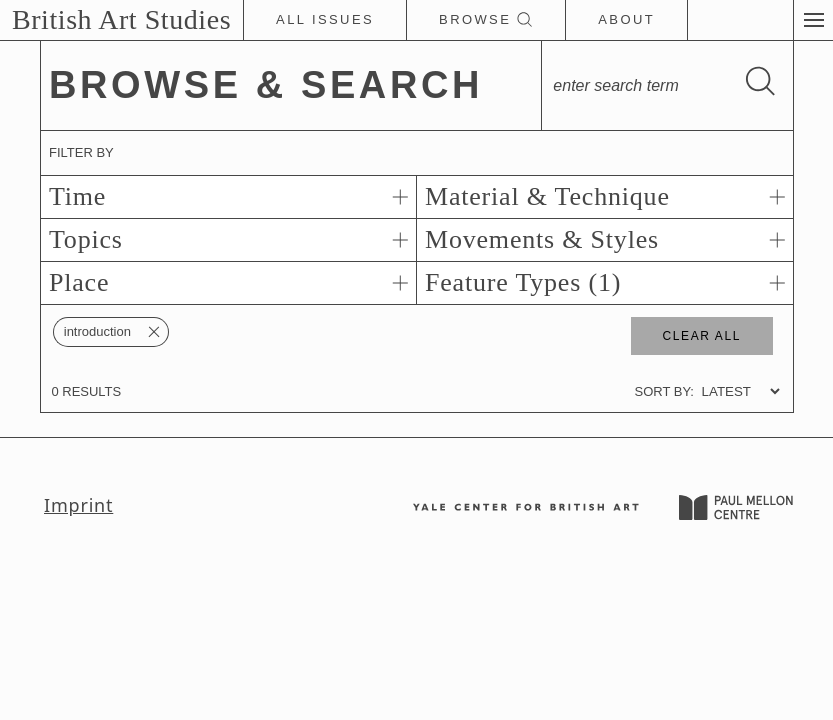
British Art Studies (121, 19)
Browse (486, 20)
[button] (813, 20)
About (626, 19)
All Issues (325, 19)
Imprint (78, 505)
